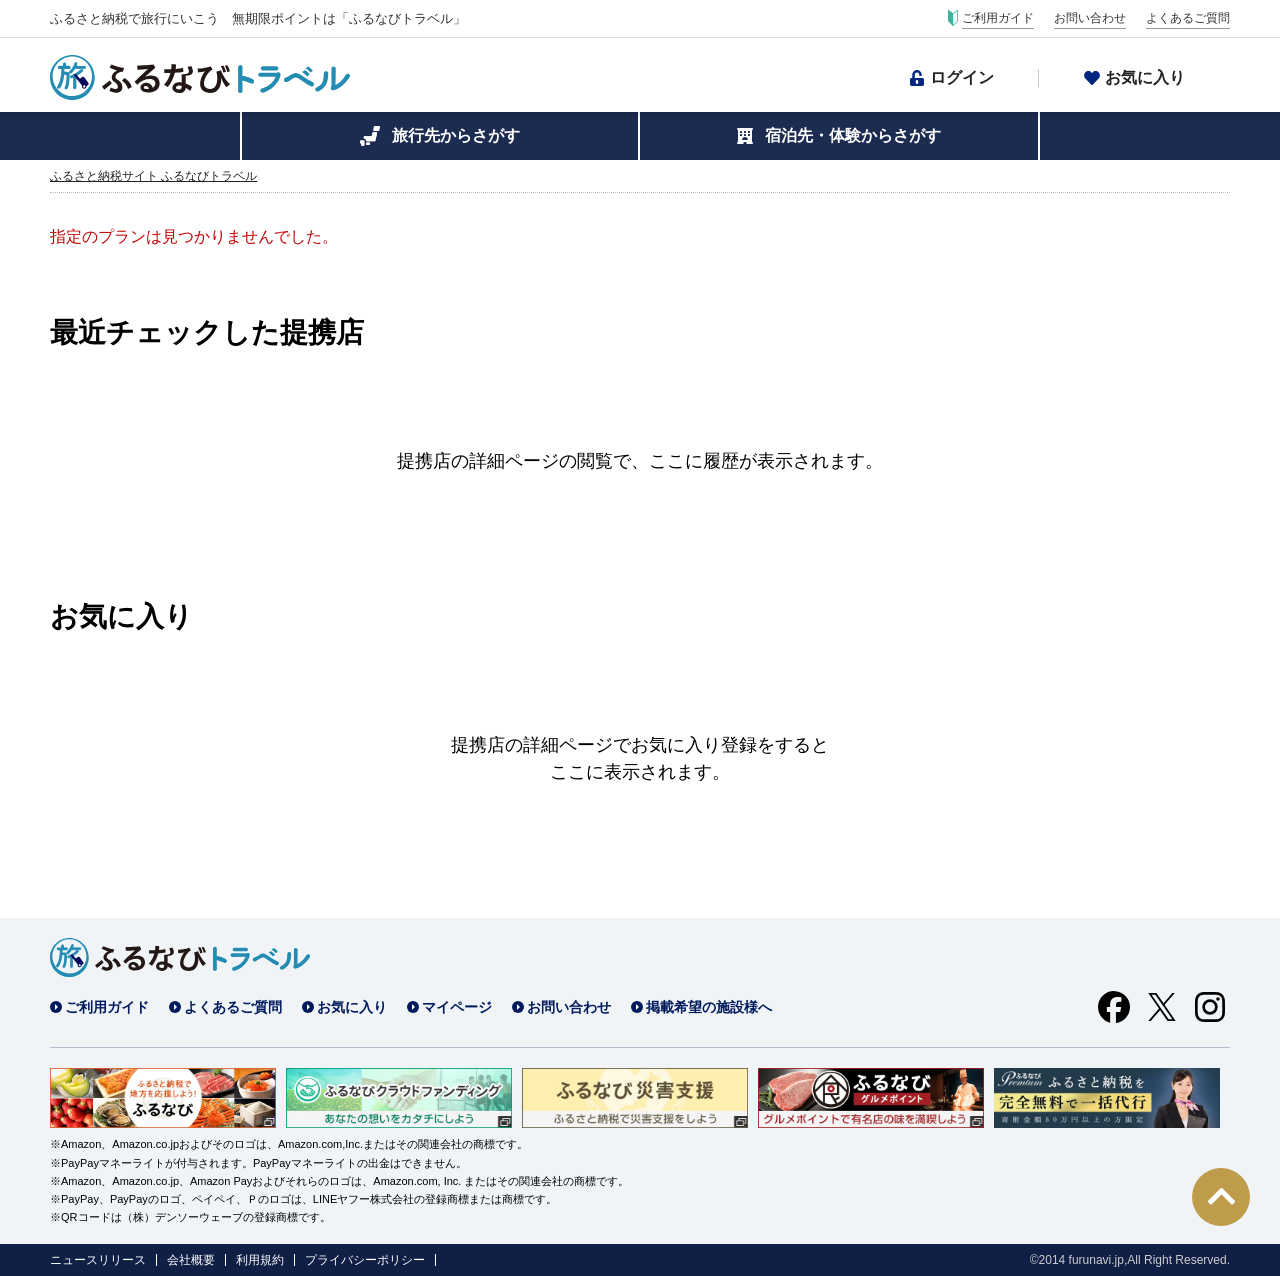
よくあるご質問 (1188, 18)
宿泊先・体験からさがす (853, 135)
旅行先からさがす (456, 135)
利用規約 (260, 1260)
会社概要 (191, 1260)
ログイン (962, 77)
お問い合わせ (1090, 18)
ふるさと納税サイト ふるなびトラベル (153, 176)
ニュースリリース (98, 1260)
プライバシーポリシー (365, 1260)
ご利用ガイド (998, 18)
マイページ (457, 1007)
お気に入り (1145, 77)
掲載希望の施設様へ (709, 1007)
